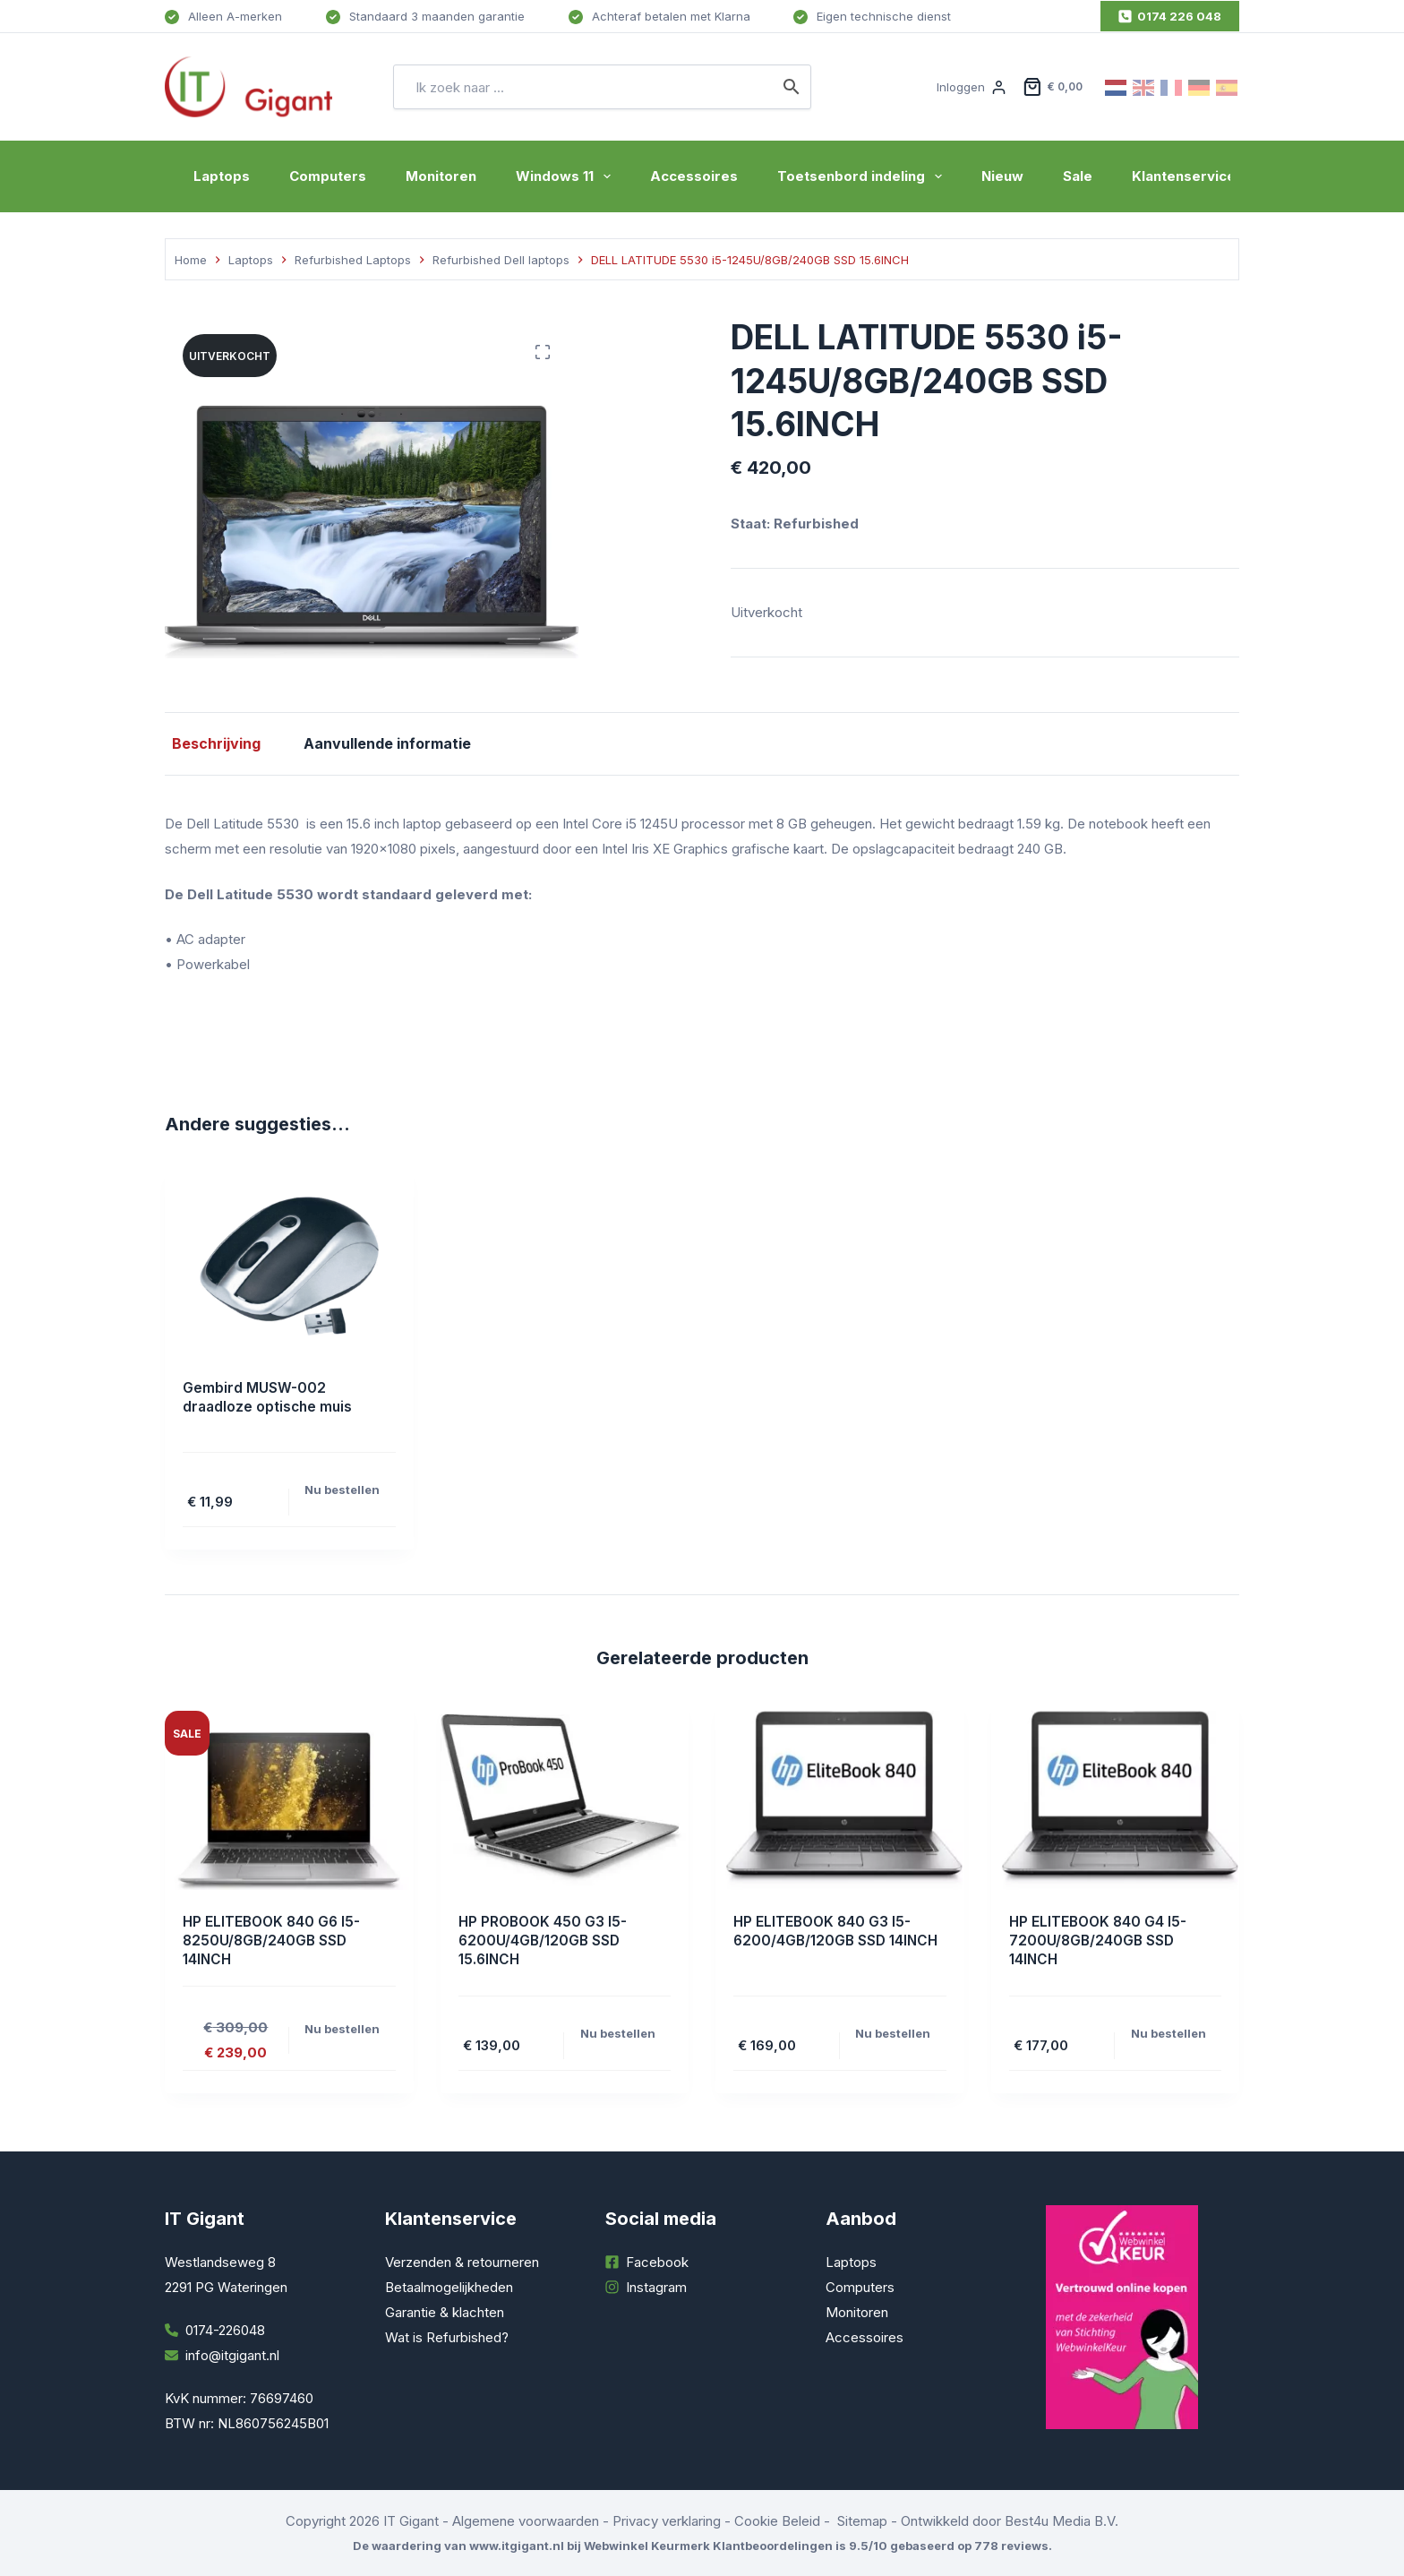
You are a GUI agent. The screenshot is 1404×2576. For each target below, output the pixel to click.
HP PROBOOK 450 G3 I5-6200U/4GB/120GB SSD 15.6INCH (544, 1940)
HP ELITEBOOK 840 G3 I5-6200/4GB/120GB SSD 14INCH (839, 1930)
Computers (327, 176)
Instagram (656, 2287)
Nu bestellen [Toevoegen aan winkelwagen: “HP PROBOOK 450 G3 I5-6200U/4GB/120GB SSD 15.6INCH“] (617, 2033)
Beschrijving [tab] (209, 743)
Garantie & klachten (444, 2312)
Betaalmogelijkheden (449, 2287)
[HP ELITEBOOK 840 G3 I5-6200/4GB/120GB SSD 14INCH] (839, 1800)
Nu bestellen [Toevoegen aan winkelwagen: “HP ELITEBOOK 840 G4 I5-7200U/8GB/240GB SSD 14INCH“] (1168, 2033)
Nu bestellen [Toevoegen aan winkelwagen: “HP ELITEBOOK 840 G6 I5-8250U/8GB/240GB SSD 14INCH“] (342, 2029)
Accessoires (694, 176)
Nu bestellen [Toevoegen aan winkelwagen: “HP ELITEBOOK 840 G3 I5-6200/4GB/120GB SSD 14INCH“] (892, 2033)
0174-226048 (225, 2330)
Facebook (657, 2262)
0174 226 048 (1170, 16)
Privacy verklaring (666, 2520)
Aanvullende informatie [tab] (380, 743)
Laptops (221, 176)
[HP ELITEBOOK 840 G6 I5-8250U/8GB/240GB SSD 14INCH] (289, 1800)
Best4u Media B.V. (1061, 2520)
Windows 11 (567, 176)
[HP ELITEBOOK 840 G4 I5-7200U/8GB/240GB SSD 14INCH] (1115, 1800)
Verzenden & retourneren (462, 2262)
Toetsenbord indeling (863, 176)
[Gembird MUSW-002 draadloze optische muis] (289, 1266)
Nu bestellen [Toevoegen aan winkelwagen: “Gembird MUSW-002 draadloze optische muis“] (342, 1489)
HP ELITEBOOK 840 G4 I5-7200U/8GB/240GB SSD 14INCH (1100, 1940)
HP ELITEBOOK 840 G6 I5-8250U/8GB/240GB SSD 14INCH (274, 1940)
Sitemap (862, 2520)
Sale (1077, 176)
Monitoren (441, 176)
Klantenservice (1184, 176)
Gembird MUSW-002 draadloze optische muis (269, 1396)
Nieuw (1002, 176)
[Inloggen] (971, 86)
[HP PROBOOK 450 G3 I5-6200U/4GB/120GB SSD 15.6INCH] (565, 1800)
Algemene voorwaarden (525, 2520)
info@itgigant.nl (232, 2355)
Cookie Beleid (777, 2520)
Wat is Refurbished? (447, 2337)
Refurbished (816, 523)
